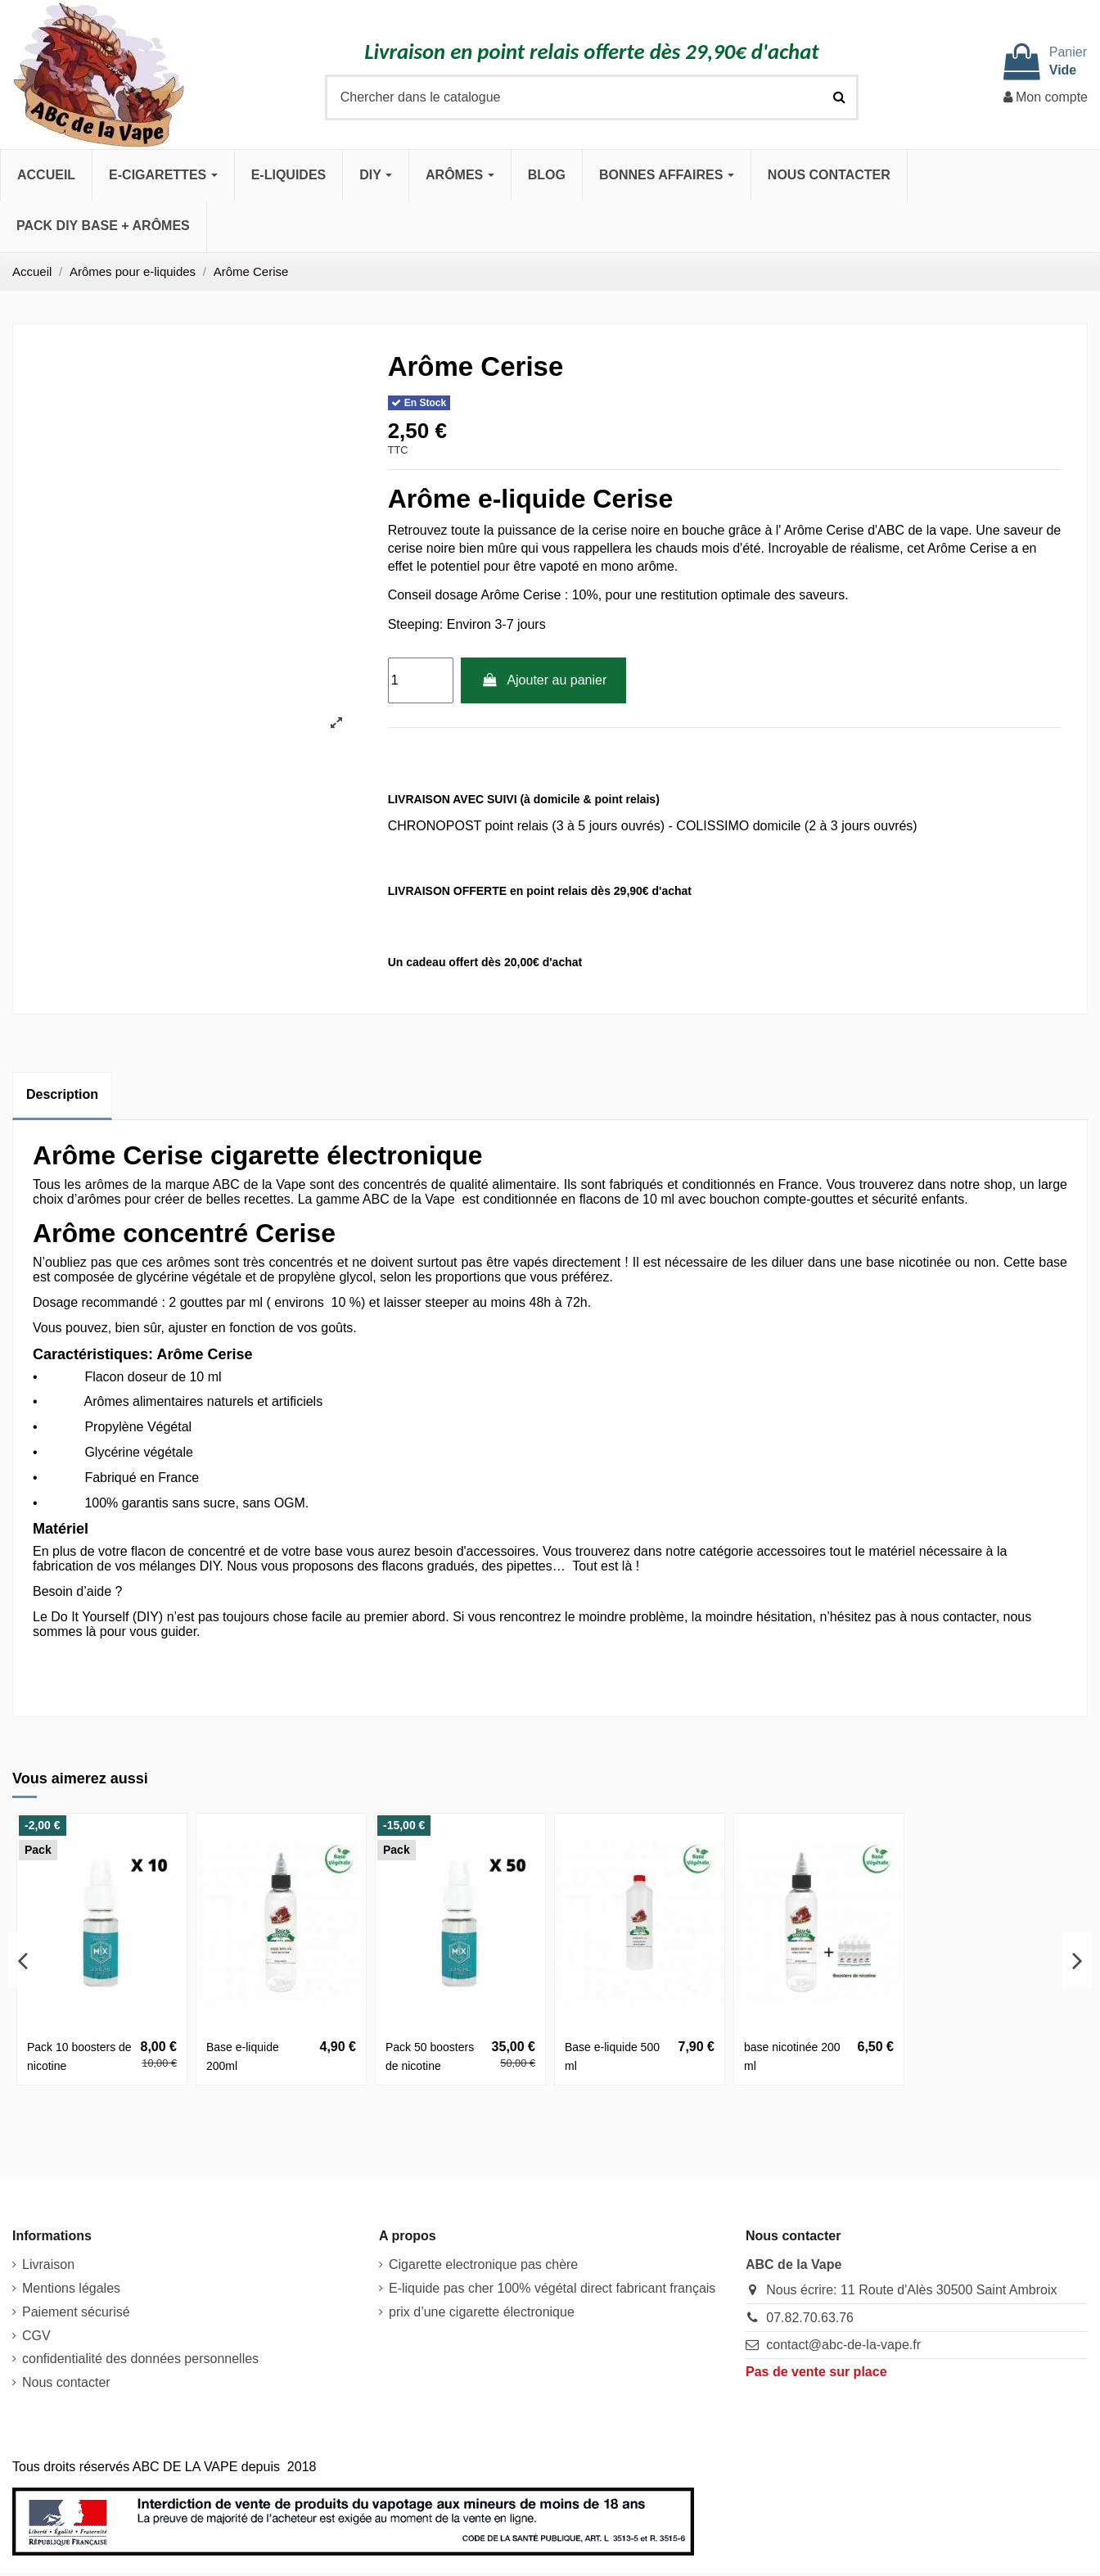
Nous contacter (66, 2382)
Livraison (48, 2264)
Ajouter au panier (543, 680)
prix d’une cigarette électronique (482, 2312)
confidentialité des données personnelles (140, 2359)
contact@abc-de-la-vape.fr (843, 2345)
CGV (36, 2336)
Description (62, 1094)
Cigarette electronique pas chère (483, 2264)
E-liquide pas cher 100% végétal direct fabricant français (552, 2288)
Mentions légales (71, 2288)
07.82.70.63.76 (810, 2318)
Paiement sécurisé (76, 2312)
